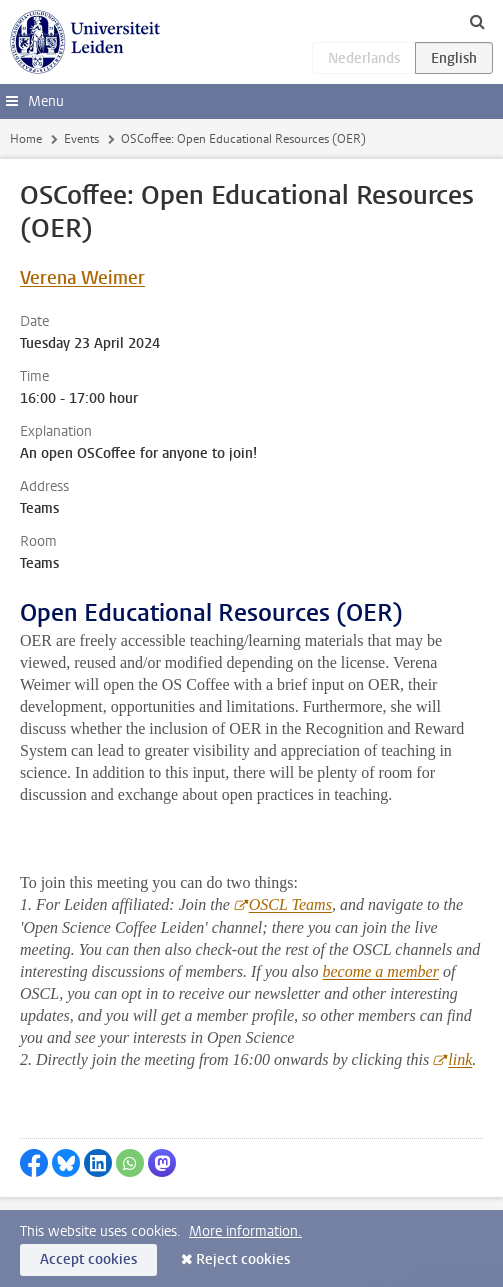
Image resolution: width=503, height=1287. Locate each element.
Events (81, 139)
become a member (381, 971)
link (460, 1059)
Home (26, 139)
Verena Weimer (82, 278)
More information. (245, 1231)
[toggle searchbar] (477, 21)
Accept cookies (88, 1259)
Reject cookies (243, 1259)
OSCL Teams (290, 904)
